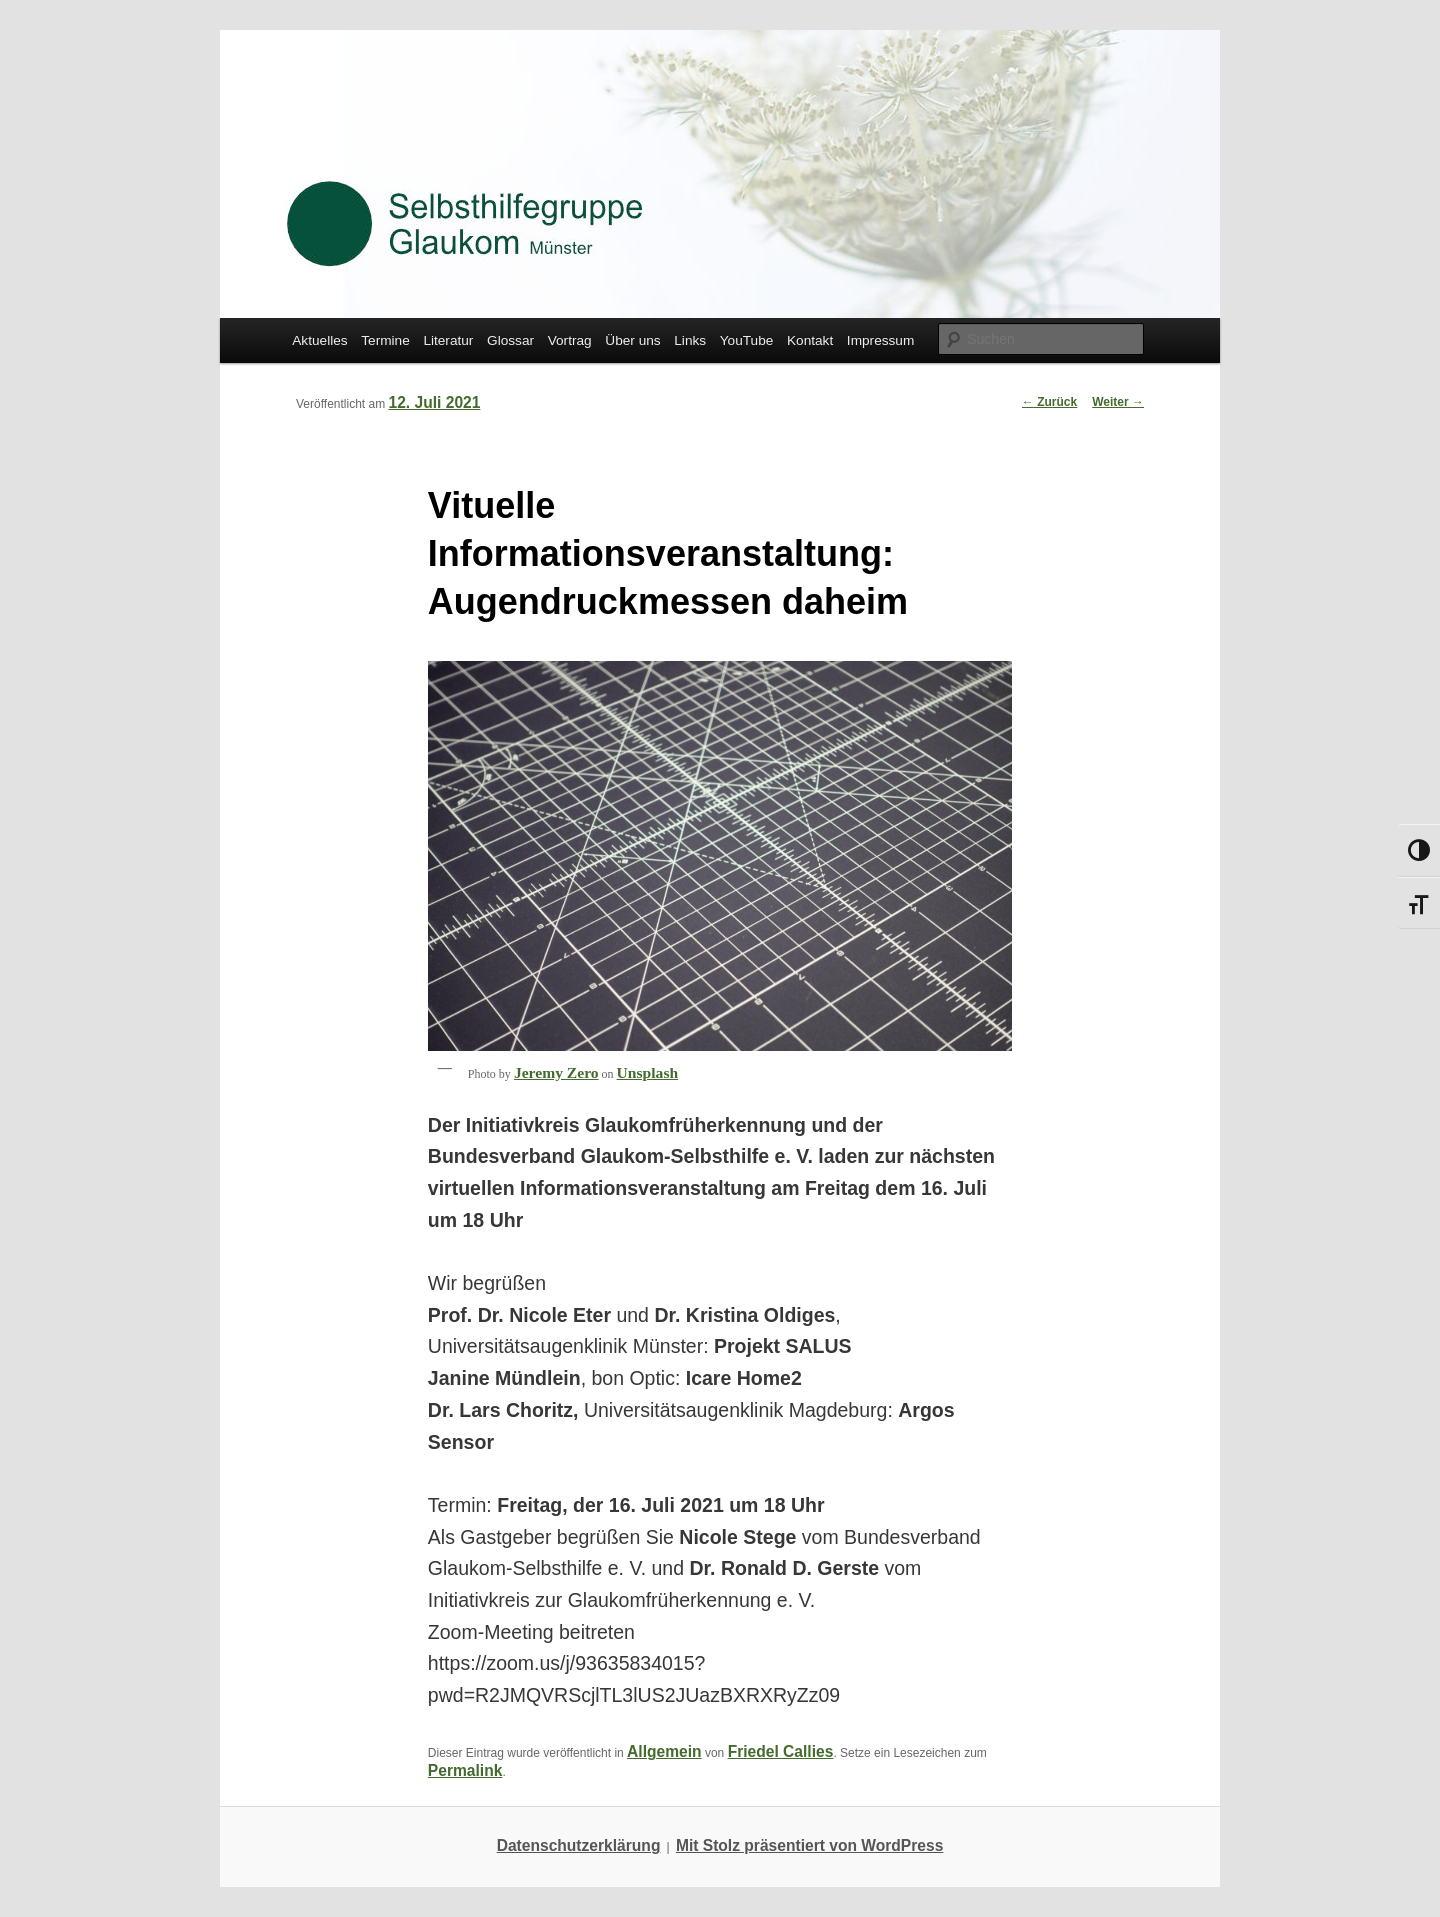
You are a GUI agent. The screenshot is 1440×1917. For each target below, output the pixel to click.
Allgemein (664, 1751)
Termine (385, 340)
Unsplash (648, 1072)
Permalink (465, 1770)
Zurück (1049, 402)
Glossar (510, 340)
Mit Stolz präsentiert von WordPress (809, 1845)
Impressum (880, 340)
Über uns (632, 340)
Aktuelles (319, 340)
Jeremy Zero (556, 1072)
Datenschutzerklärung (579, 1845)
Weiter (1118, 402)
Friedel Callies (781, 1751)
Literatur (448, 340)
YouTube (747, 340)
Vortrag (570, 340)
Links (690, 340)
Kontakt (810, 340)
